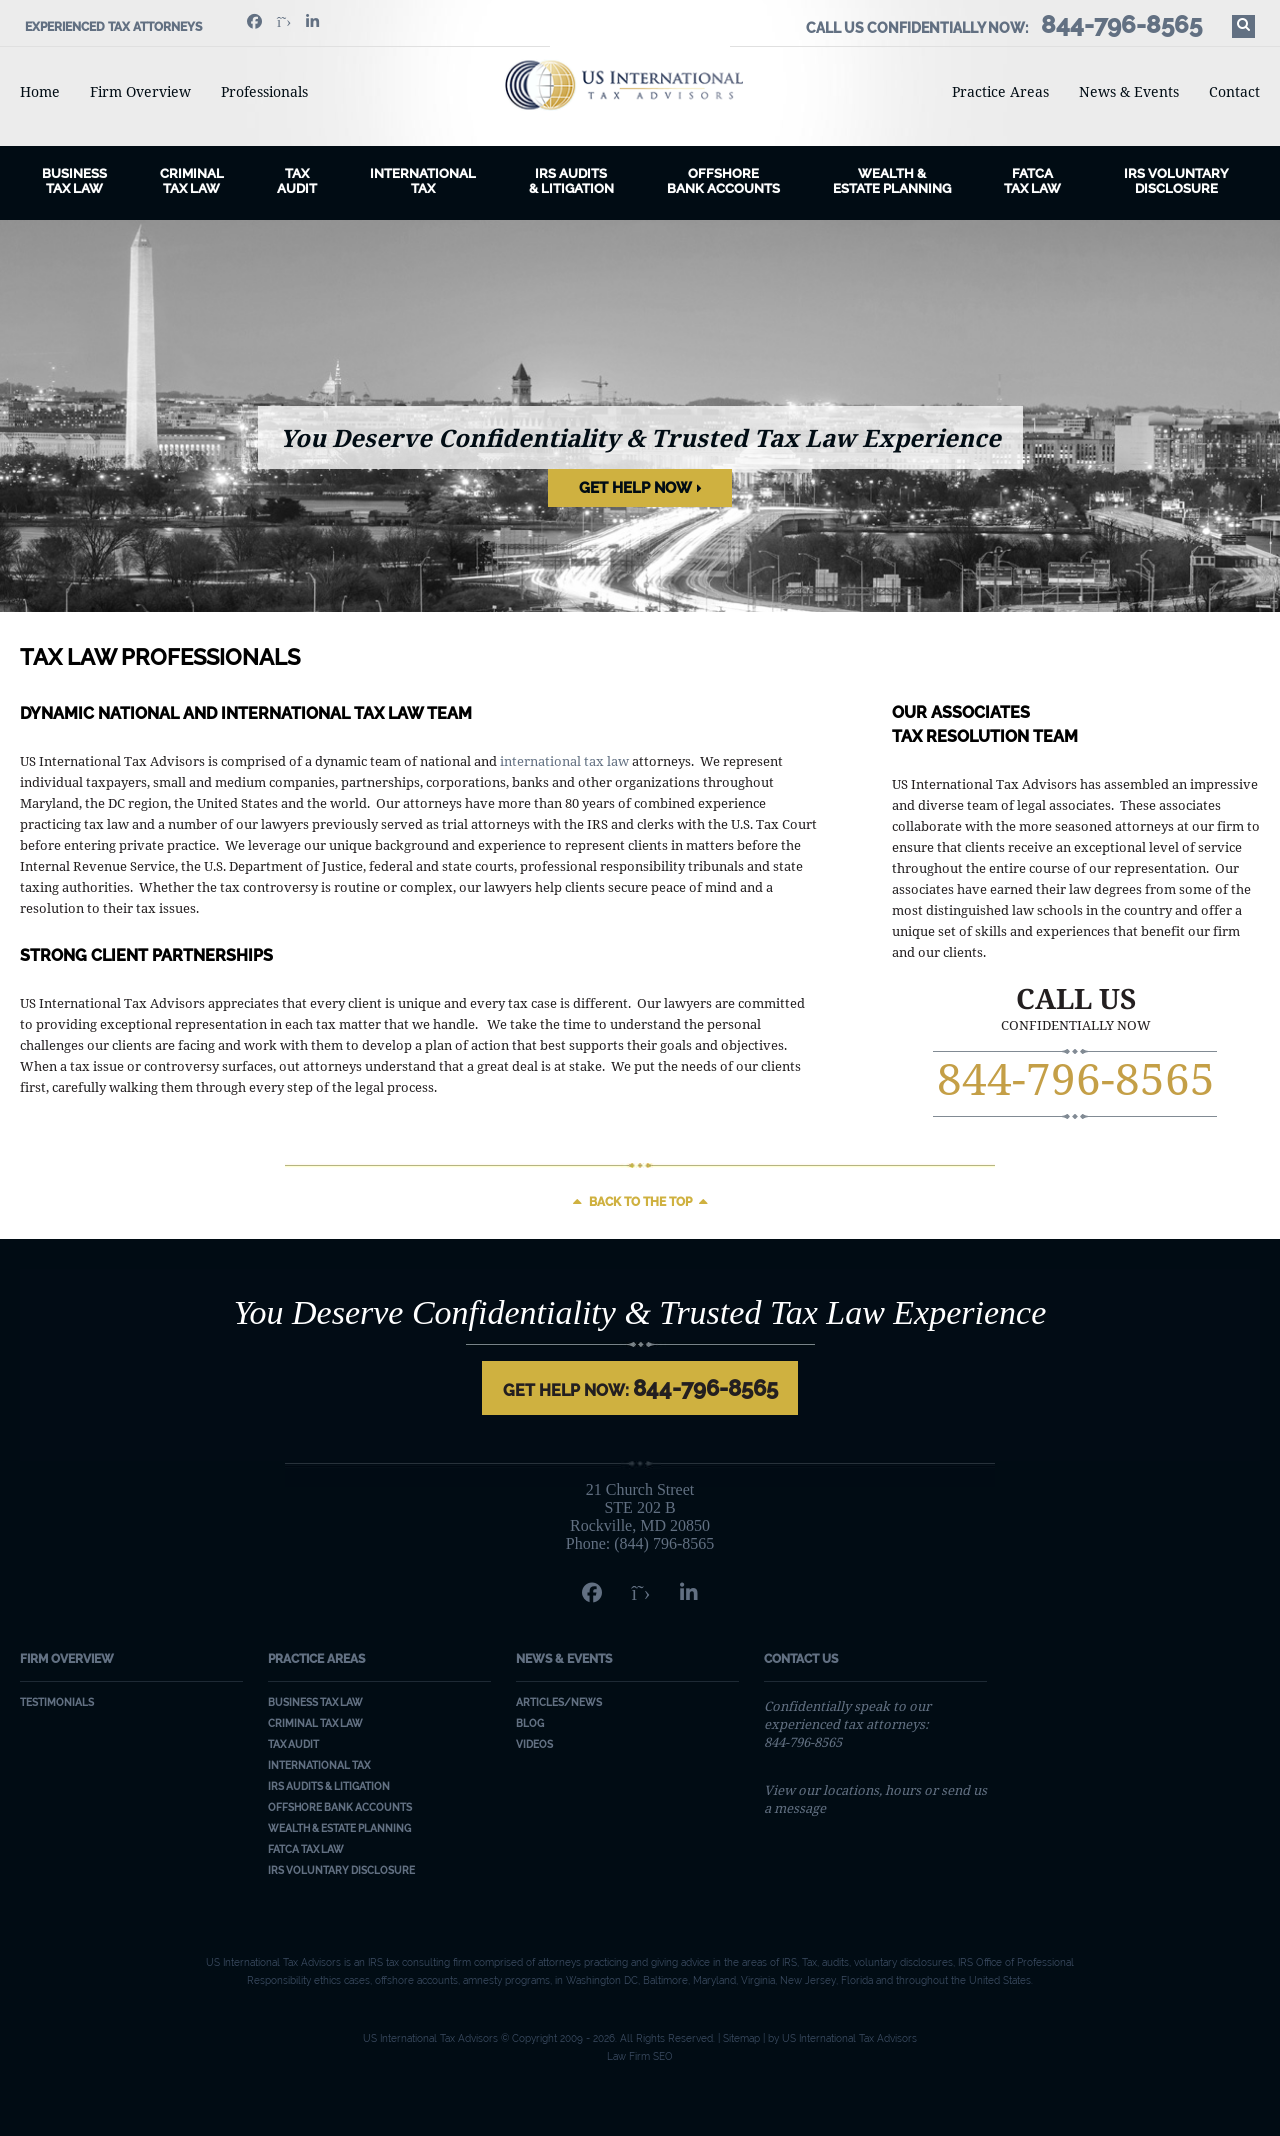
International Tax (423, 181)
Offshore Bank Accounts (723, 181)
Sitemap (741, 2038)
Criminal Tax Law (315, 1723)
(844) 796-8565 (664, 1543)
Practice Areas (1000, 91)
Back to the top (640, 1202)
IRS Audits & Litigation (329, 1786)
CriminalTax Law (192, 181)
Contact (1234, 91)
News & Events (1129, 91)
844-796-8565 (1076, 1078)
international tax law (564, 761)
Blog (530, 1723)
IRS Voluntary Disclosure (1176, 181)
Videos (534, 1744)
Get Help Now (635, 488)
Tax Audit (297, 181)
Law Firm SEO (640, 2056)
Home (40, 91)
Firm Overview (140, 91)
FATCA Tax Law (1032, 181)
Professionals (264, 91)
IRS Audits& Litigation (571, 181)
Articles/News (559, 1702)
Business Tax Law (315, 1702)
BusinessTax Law (74, 181)
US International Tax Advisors (640, 85)
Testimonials (57, 1702)
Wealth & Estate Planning (892, 181)
